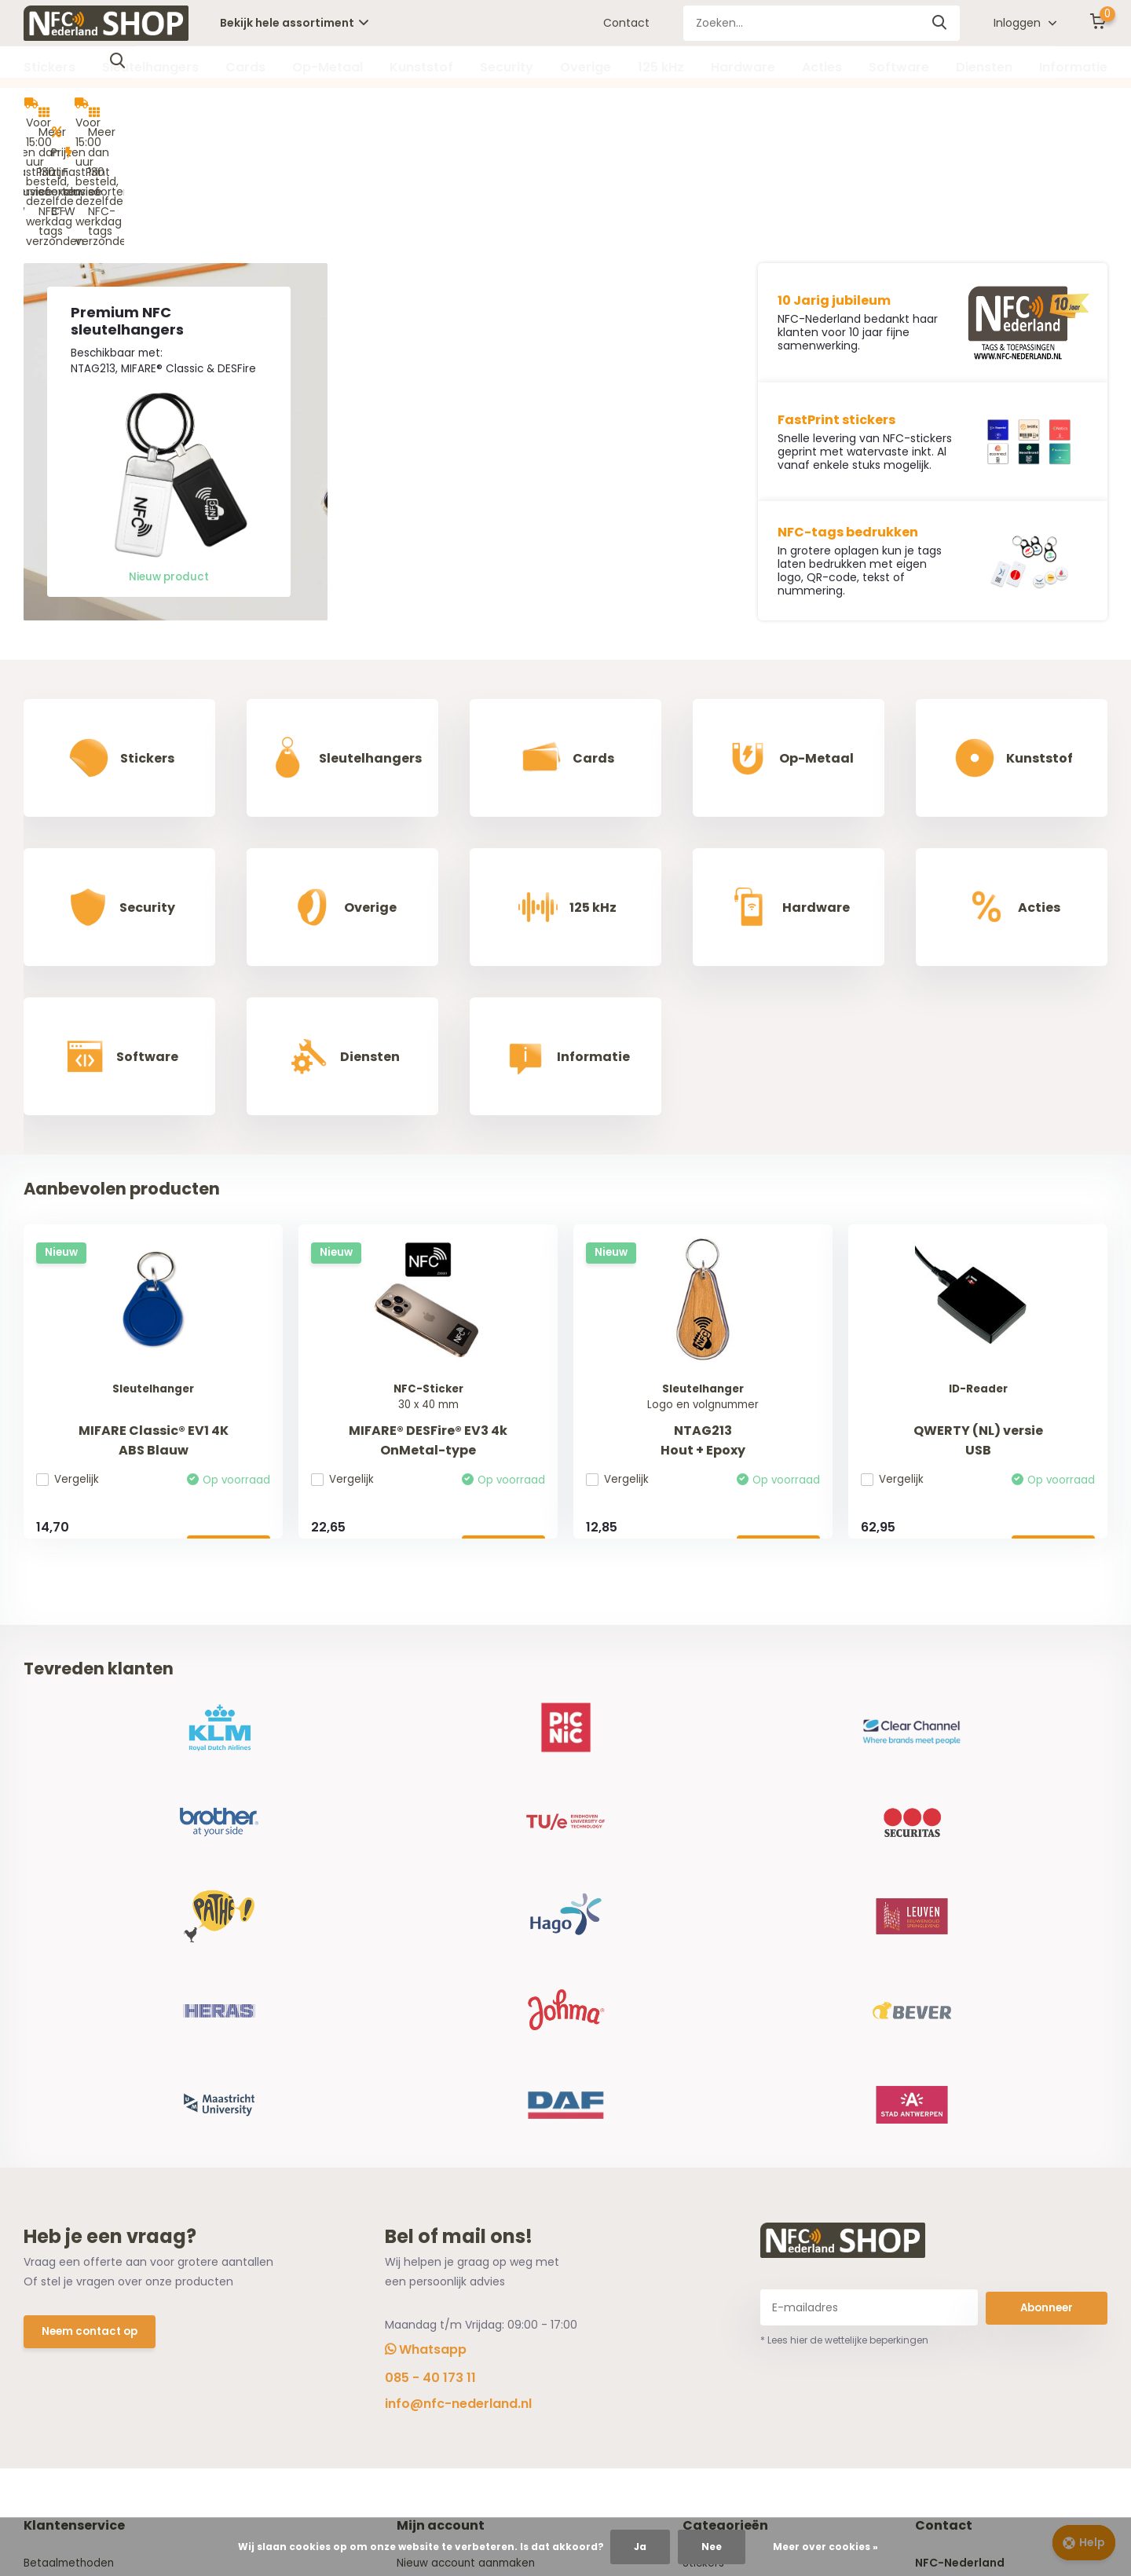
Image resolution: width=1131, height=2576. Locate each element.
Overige (585, 67)
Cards (245, 67)
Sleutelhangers (150, 67)
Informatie (1073, 67)
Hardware (743, 67)
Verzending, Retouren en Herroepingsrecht (140, 2174)
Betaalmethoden (70, 2149)
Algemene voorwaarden (90, 2198)
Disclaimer (52, 2247)
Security (506, 67)
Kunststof (421, 67)
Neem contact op (92, 1920)
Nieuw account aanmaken (471, 2149)
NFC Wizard (54, 2271)
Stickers (49, 67)
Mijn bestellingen (444, 2174)
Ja (640, 2546)
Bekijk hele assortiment (294, 23)
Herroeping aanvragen (460, 2198)
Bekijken (225, 1419)
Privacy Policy (60, 2222)
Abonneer (1047, 1894)
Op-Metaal (327, 67)
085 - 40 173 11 (430, 1965)
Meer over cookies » (825, 2546)
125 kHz (661, 67)
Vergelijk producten (452, 2222)
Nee (711, 2546)
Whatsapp (426, 1937)
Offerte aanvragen (76, 2295)
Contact (626, 23)
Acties (822, 67)
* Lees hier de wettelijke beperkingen (844, 1927)
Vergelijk (70, 1349)
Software (899, 67)
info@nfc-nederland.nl (458, 1990)
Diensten (984, 67)
